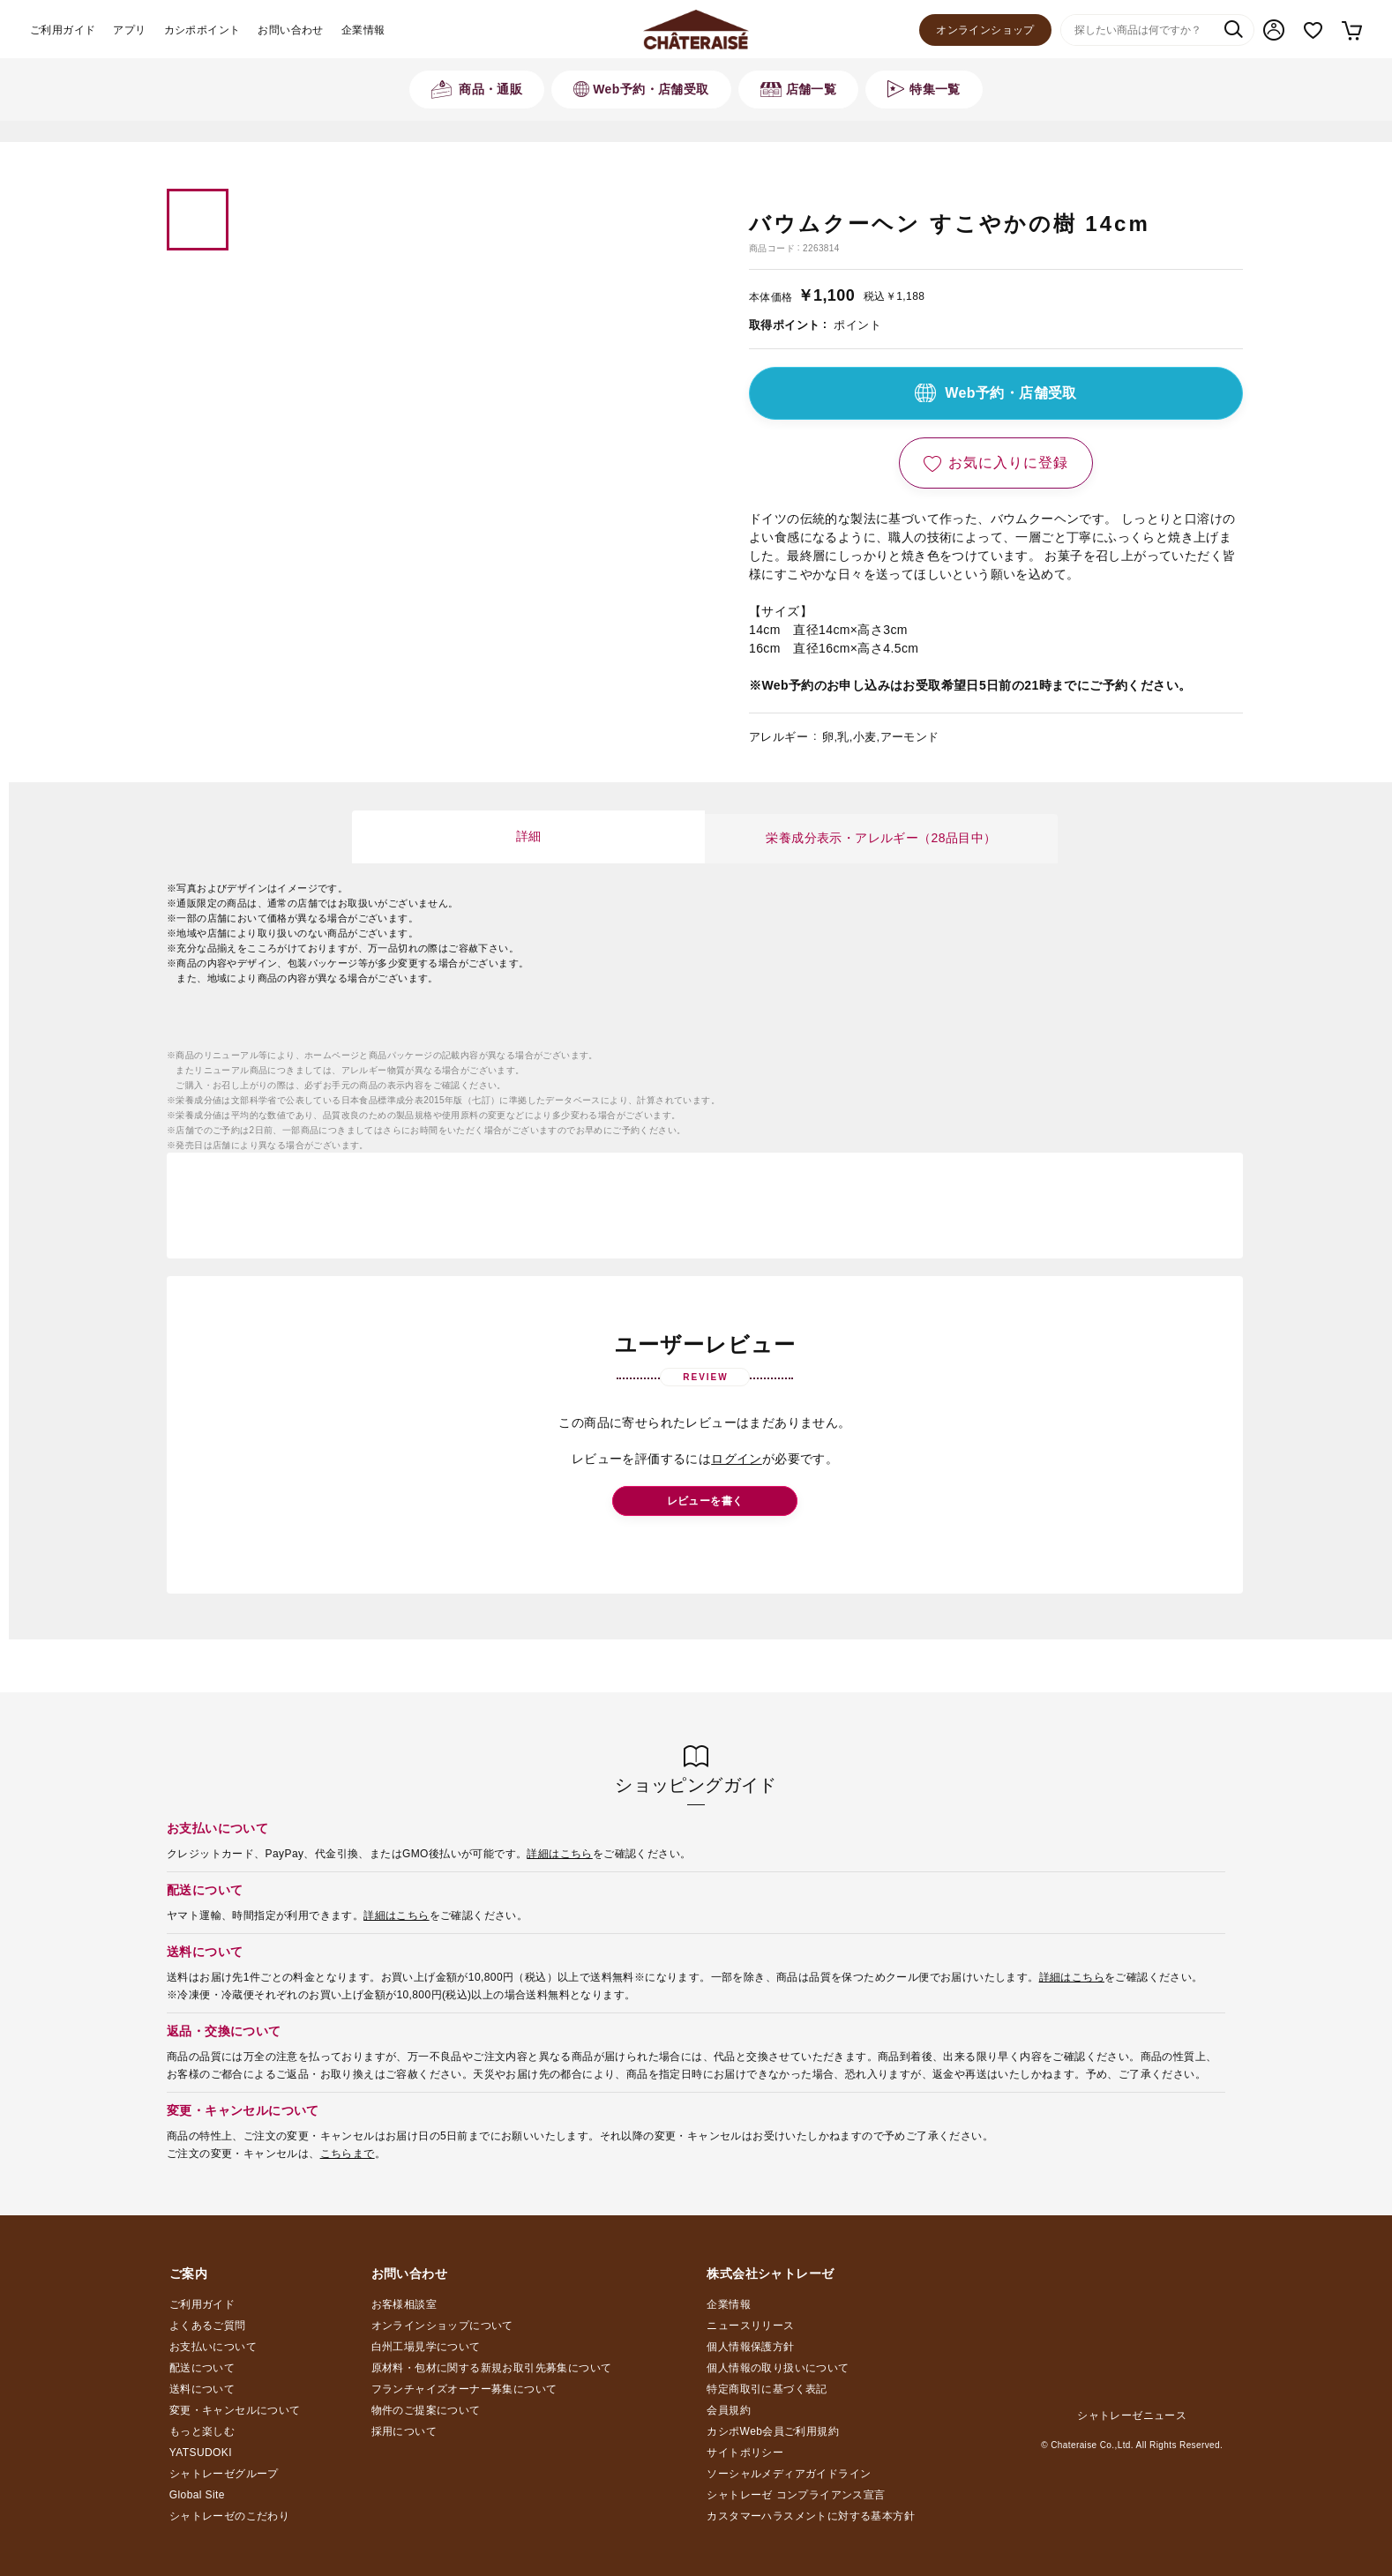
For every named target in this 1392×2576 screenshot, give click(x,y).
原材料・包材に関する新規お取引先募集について (491, 2368)
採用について (404, 2431)
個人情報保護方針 (750, 2347)
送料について (202, 2389)
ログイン (736, 1459)
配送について (202, 2368)
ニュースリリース (750, 2325)
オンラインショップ (985, 30)
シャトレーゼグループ (224, 2474)
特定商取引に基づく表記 (767, 2389)
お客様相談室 (404, 2304)
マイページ (1273, 30)
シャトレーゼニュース (1131, 2415)
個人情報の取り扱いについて (778, 2368)
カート (1351, 30)
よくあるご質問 (207, 2325)
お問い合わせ (290, 30)
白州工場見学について (426, 2347)
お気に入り (1313, 30)
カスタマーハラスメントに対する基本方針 (811, 2516)
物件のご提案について (426, 2410)
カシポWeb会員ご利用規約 (773, 2431)
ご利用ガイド (62, 30)
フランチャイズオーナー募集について (464, 2389)
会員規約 (729, 2410)
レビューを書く (705, 1501)
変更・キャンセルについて (235, 2410)
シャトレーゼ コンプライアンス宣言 (796, 2495)
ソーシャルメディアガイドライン (789, 2474)
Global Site (197, 2495)
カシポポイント (202, 30)
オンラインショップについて (442, 2325)
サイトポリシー (745, 2452)
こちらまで (347, 2153)
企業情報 (363, 30)
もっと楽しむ (202, 2431)
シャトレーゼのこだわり (229, 2516)
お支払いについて (213, 2347)
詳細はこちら (559, 1854)
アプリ (129, 30)
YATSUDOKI (200, 2452)
